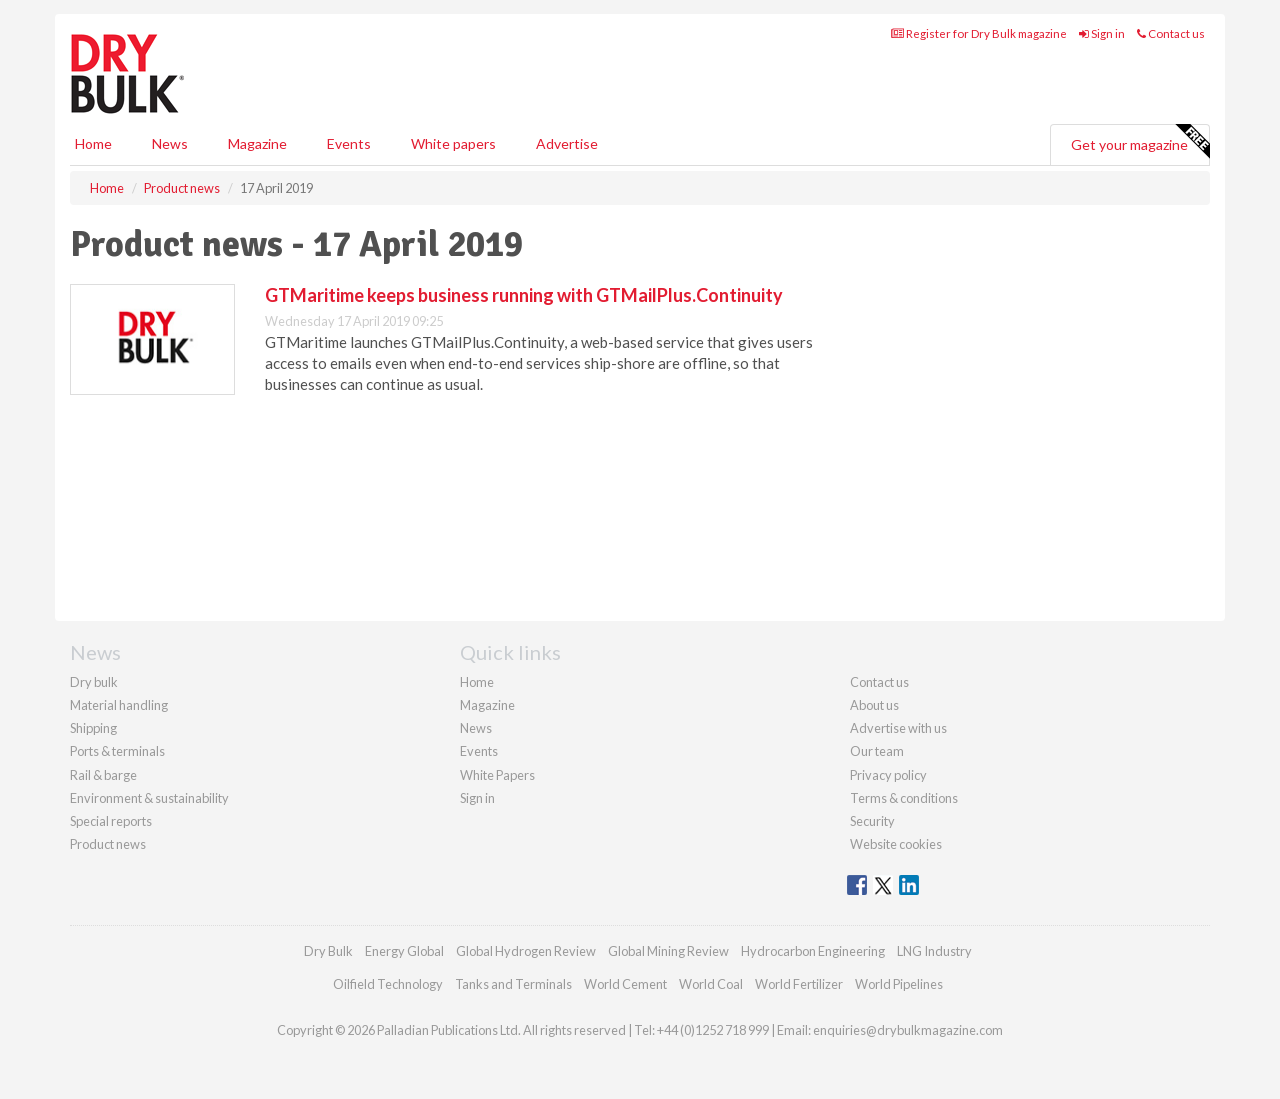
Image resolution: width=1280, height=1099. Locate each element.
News (476, 728)
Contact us (1171, 33)
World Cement (625, 984)
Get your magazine (1140, 142)
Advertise (567, 143)
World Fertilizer (799, 984)
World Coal (711, 984)
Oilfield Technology (388, 984)
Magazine (257, 143)
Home (93, 143)
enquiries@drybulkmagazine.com (908, 1030)
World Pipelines (899, 984)
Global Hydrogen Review (526, 951)
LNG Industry (934, 951)
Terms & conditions (904, 798)
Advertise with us (898, 728)
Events (349, 143)
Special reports (111, 821)
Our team (877, 751)
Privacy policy (888, 775)
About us (874, 705)
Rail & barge (103, 775)
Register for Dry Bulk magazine (979, 33)
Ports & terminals (117, 751)
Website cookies (896, 844)
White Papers (497, 775)
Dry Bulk (328, 951)
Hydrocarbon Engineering (813, 951)
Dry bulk (94, 682)
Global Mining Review (668, 951)
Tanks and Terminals (513, 984)
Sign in (1102, 33)
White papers (453, 143)
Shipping (93, 728)
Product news (108, 844)
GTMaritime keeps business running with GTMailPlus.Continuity (524, 295)
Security (872, 821)
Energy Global (404, 951)
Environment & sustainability (149, 798)
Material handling (119, 705)
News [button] (170, 143)
